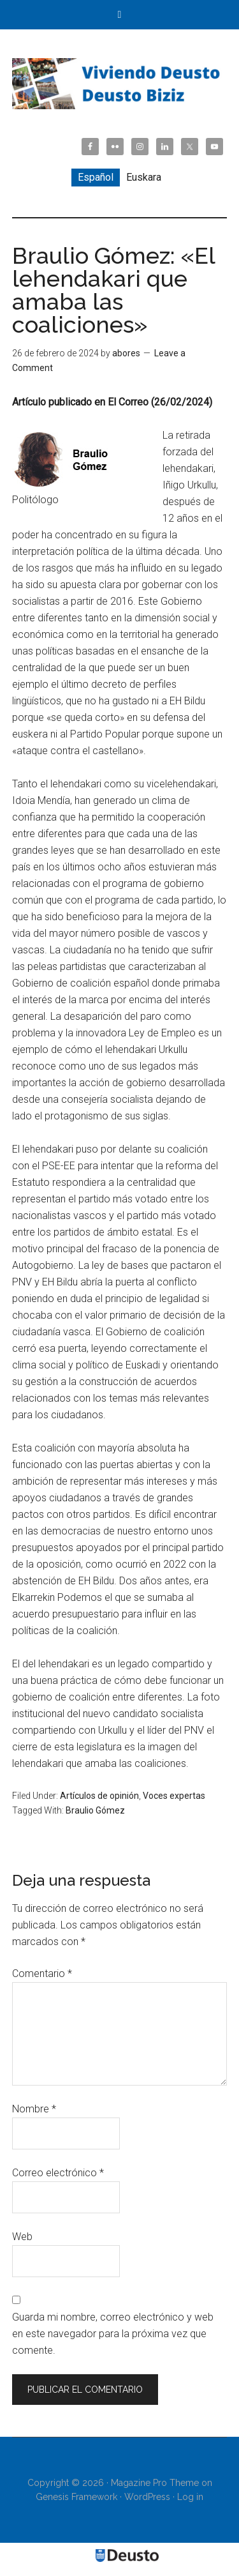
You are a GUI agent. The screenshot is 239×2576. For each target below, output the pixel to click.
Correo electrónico (58, 2173)
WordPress (147, 2497)
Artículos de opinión (99, 1796)
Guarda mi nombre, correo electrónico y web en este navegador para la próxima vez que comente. (113, 2333)
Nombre (34, 2109)
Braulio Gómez (95, 1810)
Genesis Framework (76, 2497)
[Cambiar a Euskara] (144, 177)
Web (22, 2237)
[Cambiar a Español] (95, 177)
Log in (190, 2497)
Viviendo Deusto (120, 83)
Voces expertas (174, 1796)
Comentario (42, 1973)
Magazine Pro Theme (155, 2483)
